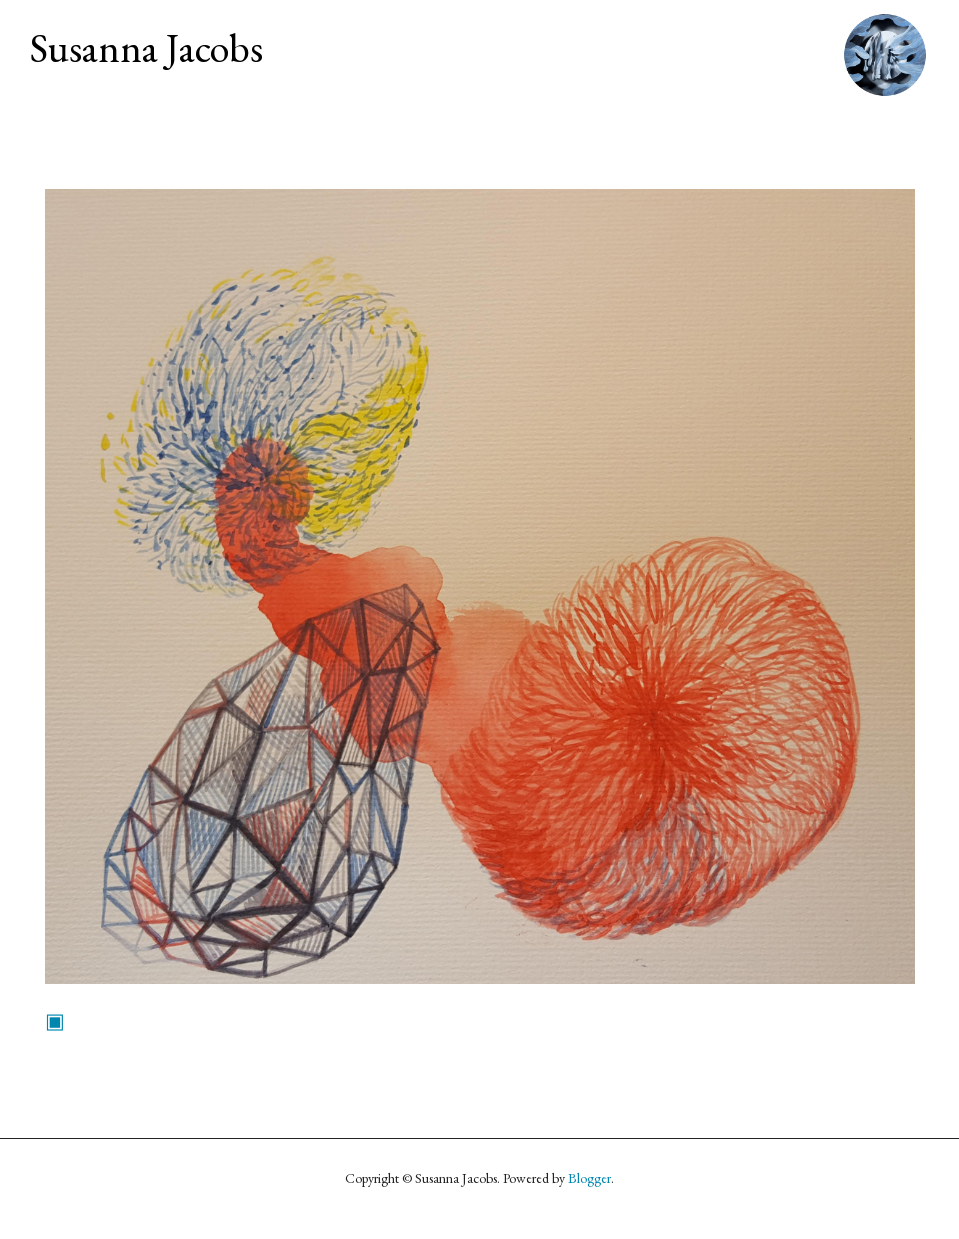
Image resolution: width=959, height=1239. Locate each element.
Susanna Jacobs (146, 48)
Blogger (589, 1178)
